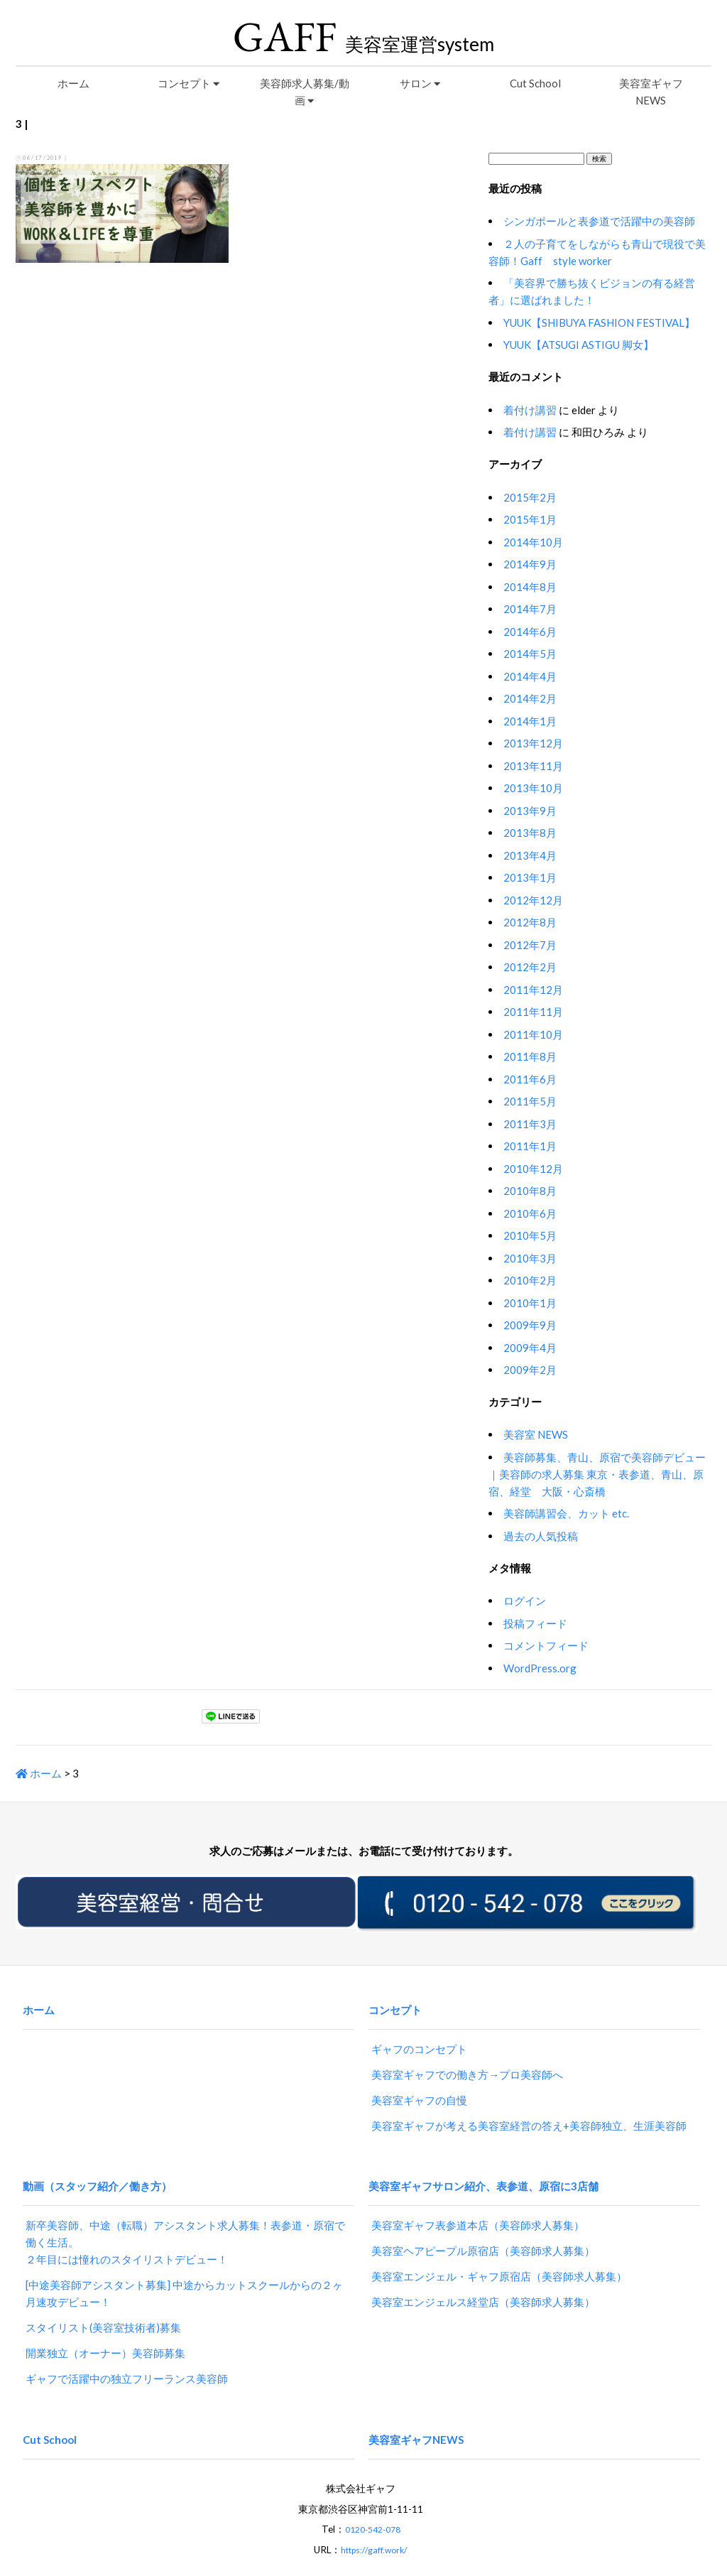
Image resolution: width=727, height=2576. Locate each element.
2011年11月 (533, 1011)
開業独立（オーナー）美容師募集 (105, 2325)
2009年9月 (530, 1325)
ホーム (73, 83)
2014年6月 (530, 631)
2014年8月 (530, 586)
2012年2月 (530, 966)
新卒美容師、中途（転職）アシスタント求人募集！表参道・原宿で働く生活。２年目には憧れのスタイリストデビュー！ (185, 2214)
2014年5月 (530, 653)
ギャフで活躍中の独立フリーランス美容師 (127, 2350)
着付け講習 (530, 410)
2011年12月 (533, 989)
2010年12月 (533, 1168)
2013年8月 (530, 832)
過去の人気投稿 (540, 1536)
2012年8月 (530, 922)
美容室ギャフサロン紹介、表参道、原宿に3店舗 (483, 2164)
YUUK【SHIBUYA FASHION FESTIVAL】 (599, 322)
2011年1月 (530, 1146)
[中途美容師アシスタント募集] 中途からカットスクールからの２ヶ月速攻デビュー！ (184, 2265)
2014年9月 (530, 564)
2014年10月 (533, 542)
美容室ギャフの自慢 (419, 2085)
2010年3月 (530, 1258)
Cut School (535, 83)
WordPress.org (539, 1668)
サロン (420, 83)
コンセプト (188, 83)
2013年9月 (530, 810)
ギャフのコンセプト (419, 2034)
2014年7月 (530, 608)
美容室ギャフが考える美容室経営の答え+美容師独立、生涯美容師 (529, 2111)
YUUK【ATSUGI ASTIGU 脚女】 (578, 344)
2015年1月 (530, 519)
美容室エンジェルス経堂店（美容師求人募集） (483, 2274)
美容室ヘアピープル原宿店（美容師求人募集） (483, 2223)
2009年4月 (530, 1347)
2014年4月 (530, 676)
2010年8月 (530, 1190)
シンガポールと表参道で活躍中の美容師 (599, 221)
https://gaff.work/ (374, 2508)
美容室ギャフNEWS (651, 92)
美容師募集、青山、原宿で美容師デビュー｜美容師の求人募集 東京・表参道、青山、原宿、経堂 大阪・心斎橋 (597, 1474)
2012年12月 (533, 900)
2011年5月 (530, 1101)
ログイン (524, 1600)
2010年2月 (530, 1280)
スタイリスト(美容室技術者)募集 (103, 2299)
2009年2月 (530, 1369)
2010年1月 (530, 1303)
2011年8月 (530, 1056)
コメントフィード (546, 1645)
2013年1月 (530, 877)
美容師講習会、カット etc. (566, 1513)
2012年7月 (530, 944)
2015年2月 (530, 497)
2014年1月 (530, 721)
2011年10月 (533, 1034)
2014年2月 (530, 698)
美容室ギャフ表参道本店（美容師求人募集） (477, 2197)
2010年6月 (530, 1213)
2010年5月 (530, 1235)
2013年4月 (530, 855)
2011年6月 (530, 1079)
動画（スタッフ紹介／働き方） (97, 2164)
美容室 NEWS (535, 1434)
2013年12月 (533, 743)
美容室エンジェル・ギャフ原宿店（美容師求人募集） (499, 2248)
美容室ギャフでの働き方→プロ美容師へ (467, 2060)
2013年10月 (533, 787)
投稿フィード (535, 1623)
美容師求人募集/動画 (304, 92)
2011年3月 (530, 1123)
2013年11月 (533, 765)
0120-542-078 (372, 2488)
